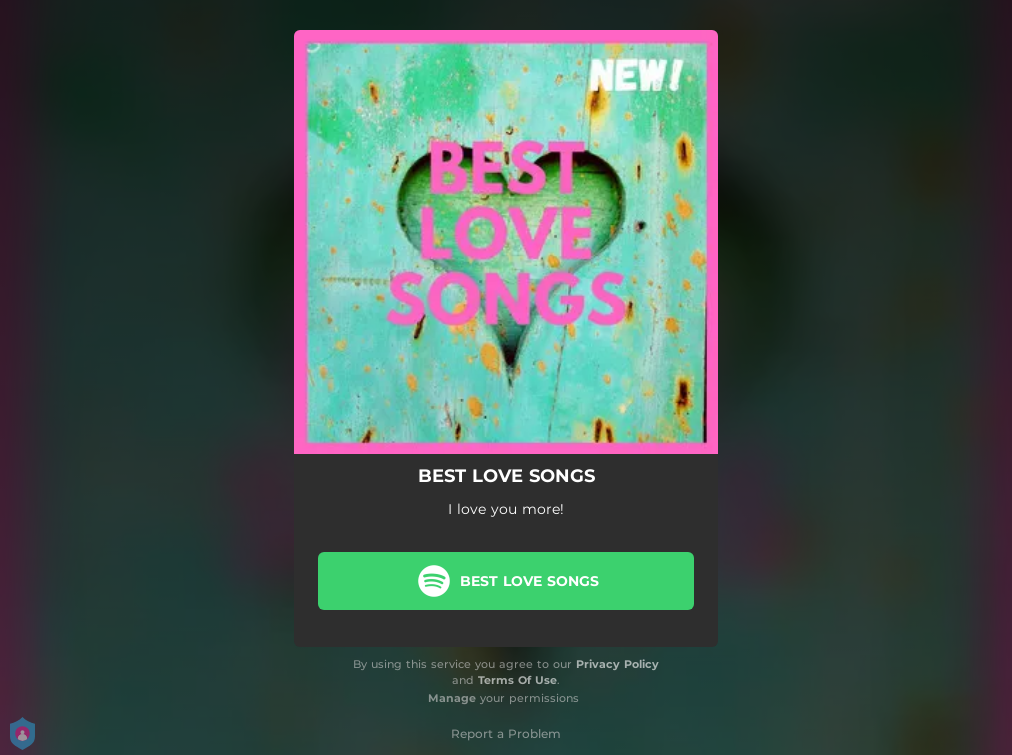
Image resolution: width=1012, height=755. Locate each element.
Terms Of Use (517, 680)
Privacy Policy (617, 664)
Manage (452, 698)
